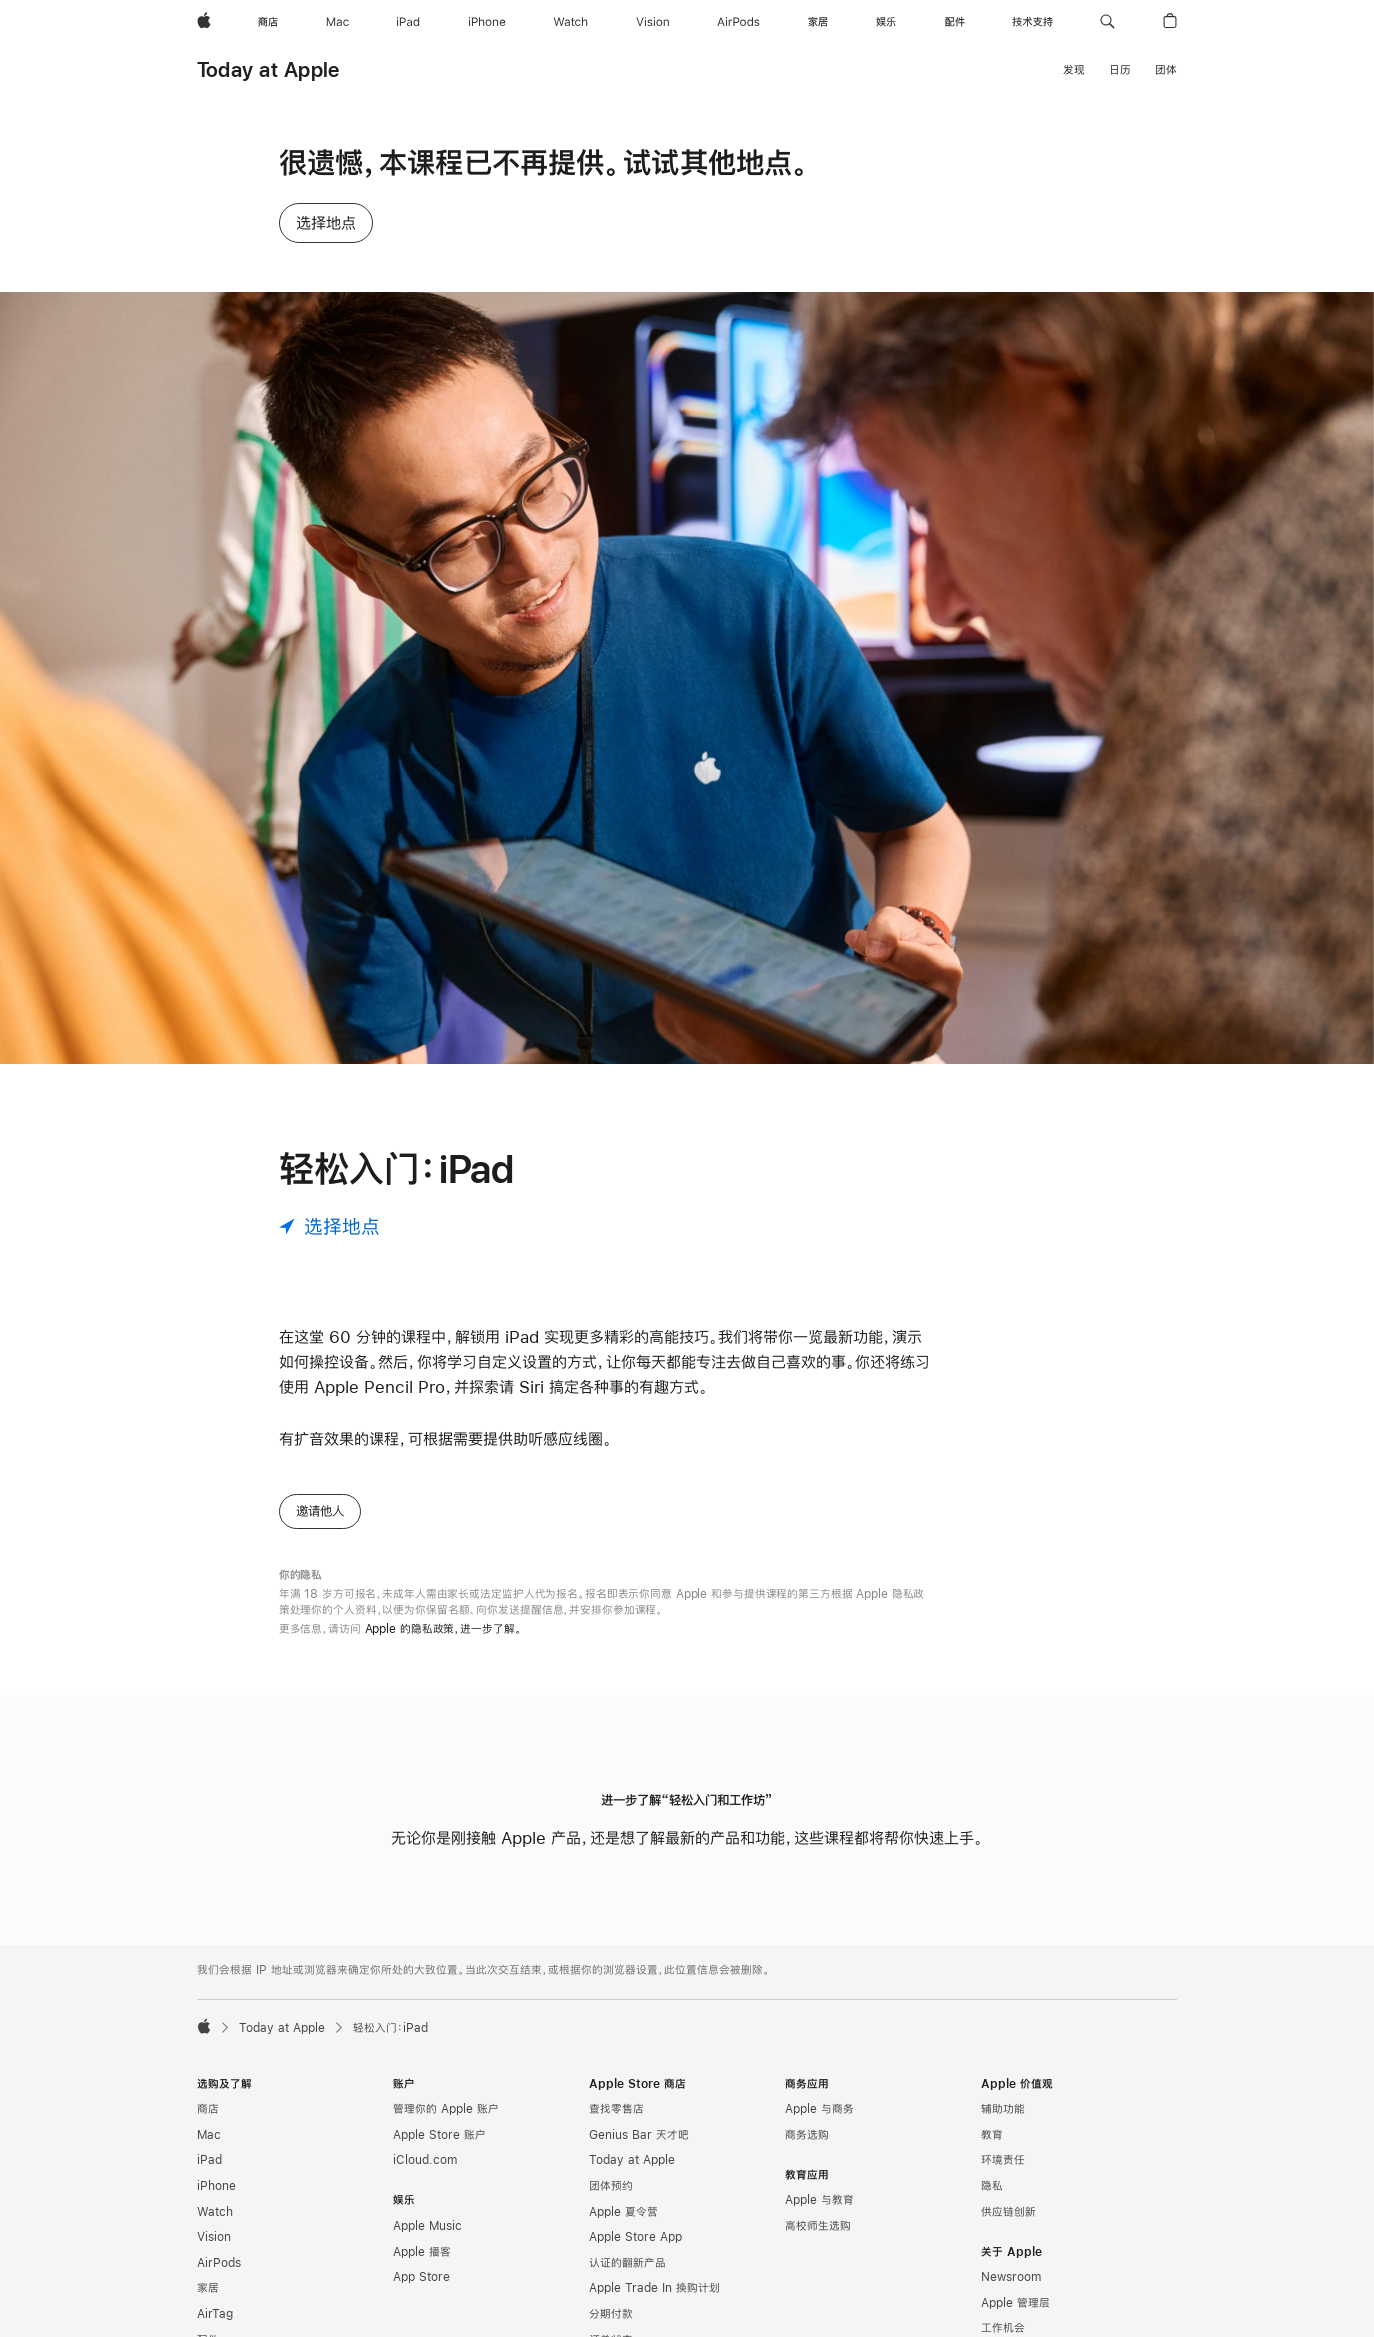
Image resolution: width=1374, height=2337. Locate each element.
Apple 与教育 (819, 2200)
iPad (209, 2160)
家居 (208, 2288)
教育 (992, 2135)
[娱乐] (886, 22)
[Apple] (204, 22)
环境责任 (1003, 2160)
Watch (215, 2212)
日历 (1120, 70)
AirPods (219, 2263)
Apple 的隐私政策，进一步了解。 (443, 1629)
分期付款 (611, 2314)
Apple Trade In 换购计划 (654, 2288)
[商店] (268, 22)
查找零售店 (616, 2109)
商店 (208, 2109)
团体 (1166, 70)
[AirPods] (738, 22)
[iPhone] (487, 22)
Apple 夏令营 (623, 2212)
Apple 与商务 (819, 2109)
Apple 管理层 (1015, 2303)
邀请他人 (320, 1511)
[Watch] (570, 22)
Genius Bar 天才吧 (639, 2135)
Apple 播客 (422, 2252)
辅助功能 (1003, 2109)
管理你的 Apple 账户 (446, 2109)
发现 (1074, 70)
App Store (421, 2277)
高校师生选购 (818, 2226)
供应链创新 (1008, 2212)
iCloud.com (425, 2160)
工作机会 (1003, 2328)
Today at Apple (268, 69)
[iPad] (408, 22)
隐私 (992, 2186)
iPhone (216, 2186)
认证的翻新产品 (627, 2263)
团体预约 (611, 2186)
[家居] (818, 22)
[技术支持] (1032, 22)
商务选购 (807, 2135)
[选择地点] (329, 1226)
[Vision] (653, 22)
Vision (214, 2237)
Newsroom (1011, 2277)
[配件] (955, 22)
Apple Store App (635, 2237)
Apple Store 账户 (439, 2135)
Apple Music (427, 2226)
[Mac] (337, 22)
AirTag (215, 2314)
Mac (209, 2135)
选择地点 (326, 222)
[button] (1107, 22)
